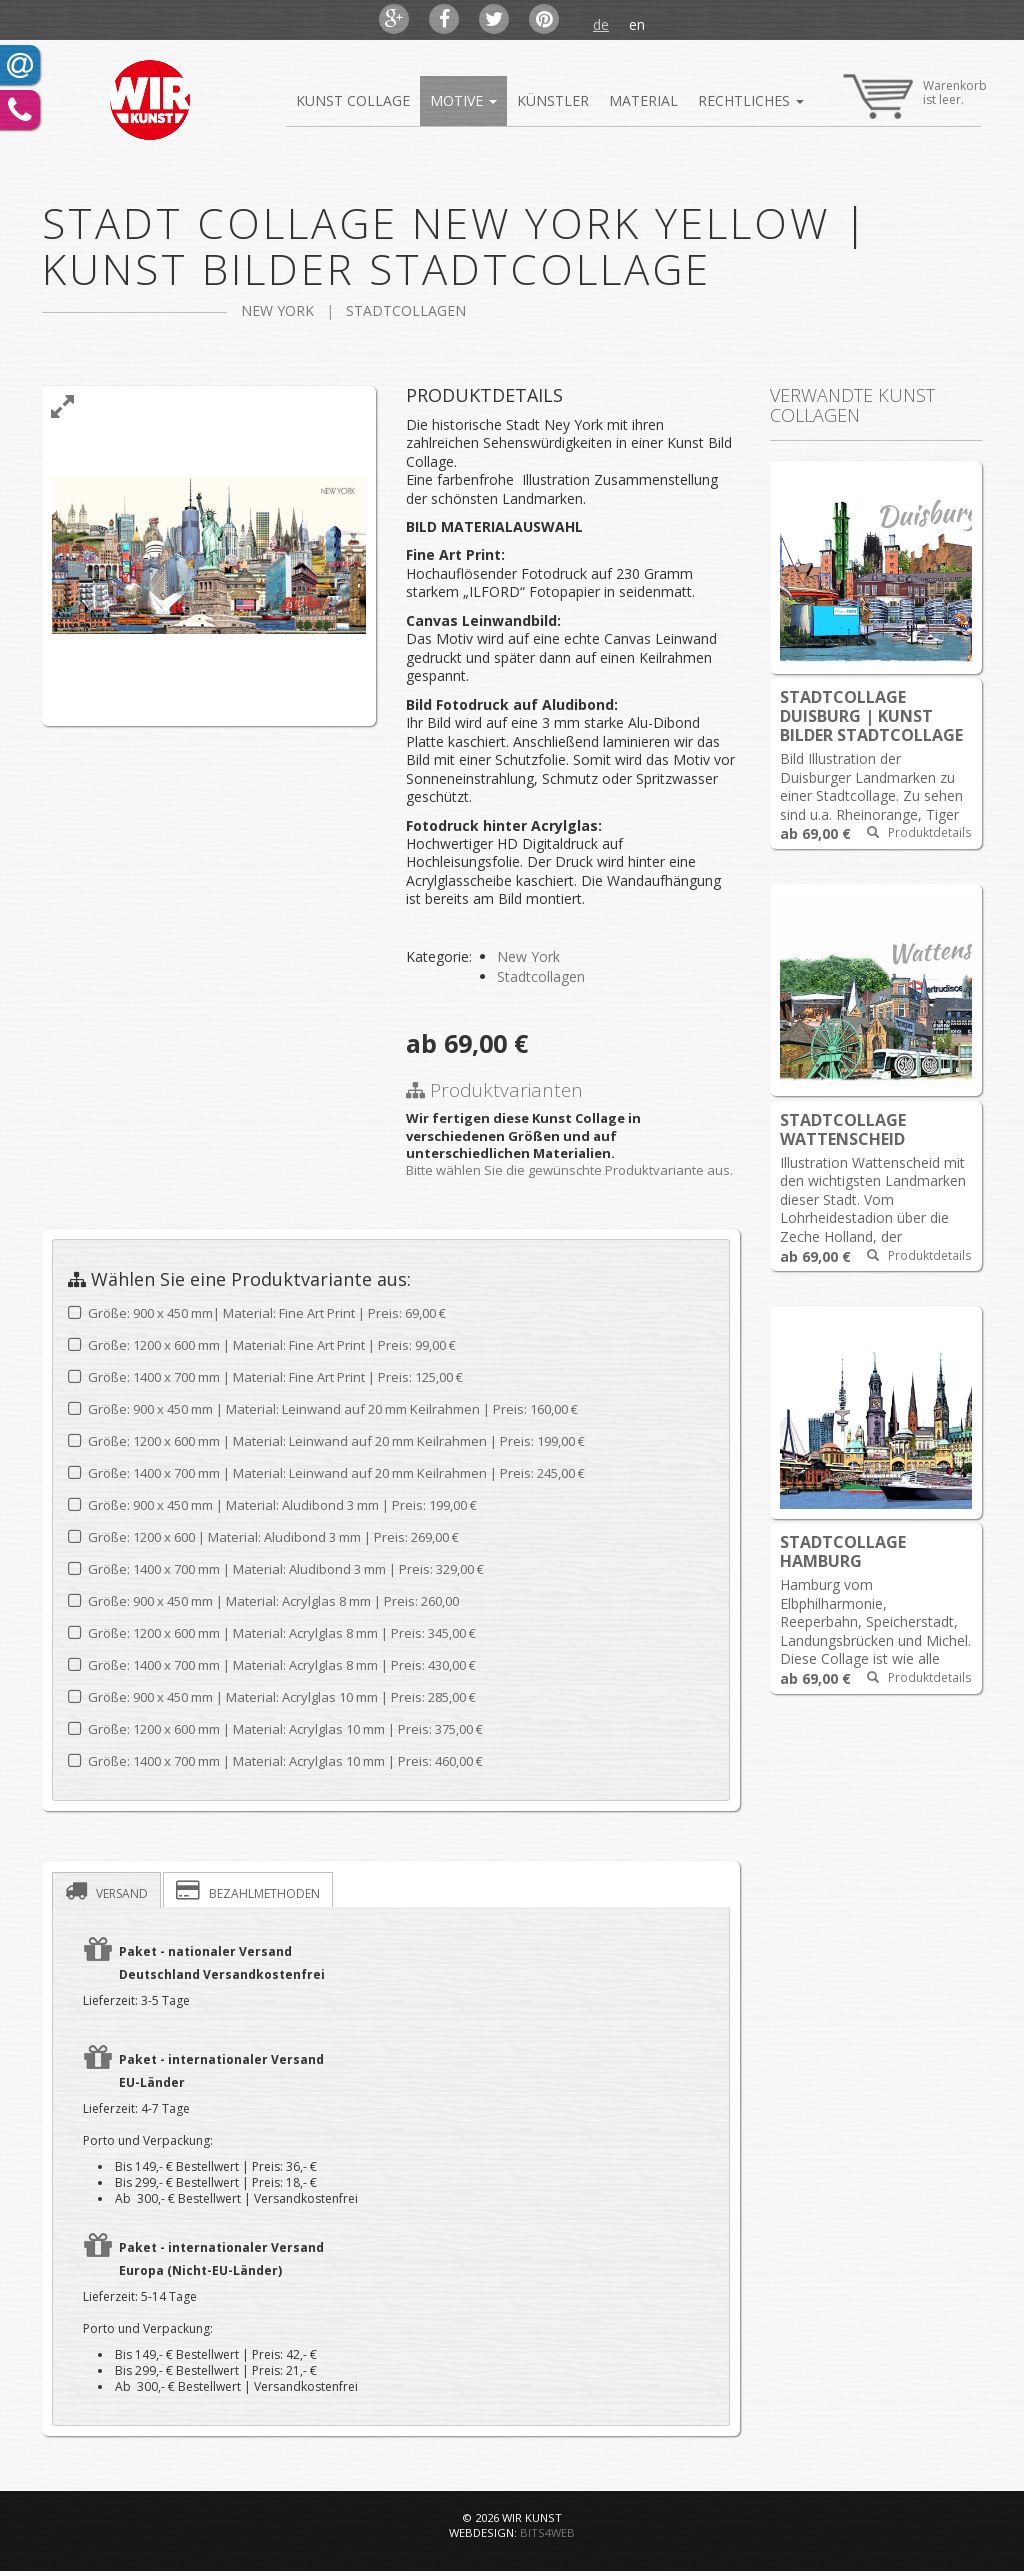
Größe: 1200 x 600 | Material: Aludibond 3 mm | (263, 1537)
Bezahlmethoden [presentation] (248, 1890)
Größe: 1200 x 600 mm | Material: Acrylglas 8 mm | (272, 1633)
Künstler (553, 100)
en (637, 24)
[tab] (106, 1890)
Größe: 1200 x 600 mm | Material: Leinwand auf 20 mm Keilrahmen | (326, 1441)
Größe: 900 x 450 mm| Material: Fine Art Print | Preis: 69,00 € (257, 1313)
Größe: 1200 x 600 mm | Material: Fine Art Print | (262, 1345)
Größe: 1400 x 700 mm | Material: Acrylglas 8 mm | (272, 1665)
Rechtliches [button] (756, 108)
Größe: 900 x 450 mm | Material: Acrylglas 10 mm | (272, 1697)
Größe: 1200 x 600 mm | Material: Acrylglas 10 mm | (275, 1729)
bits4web (547, 2532)
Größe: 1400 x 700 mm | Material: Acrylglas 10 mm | (275, 1761)
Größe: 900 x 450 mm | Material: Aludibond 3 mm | (272, 1505)
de (601, 24)
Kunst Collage (353, 100)
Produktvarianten (494, 1090)
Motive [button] (463, 100)
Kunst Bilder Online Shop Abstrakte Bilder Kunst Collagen (148, 100)
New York (277, 310)
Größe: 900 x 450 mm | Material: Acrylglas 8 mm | (263, 1601)
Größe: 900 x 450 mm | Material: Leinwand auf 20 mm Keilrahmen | (323, 1409)
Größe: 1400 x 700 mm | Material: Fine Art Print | (265, 1377)
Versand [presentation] (106, 1890)
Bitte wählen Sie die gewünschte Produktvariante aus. (569, 1170)
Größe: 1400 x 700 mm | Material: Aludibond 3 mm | (276, 1569)
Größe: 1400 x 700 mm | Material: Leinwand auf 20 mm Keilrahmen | (326, 1473)
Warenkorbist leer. (915, 91)
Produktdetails (919, 832)
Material (643, 100)
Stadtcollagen (406, 310)
